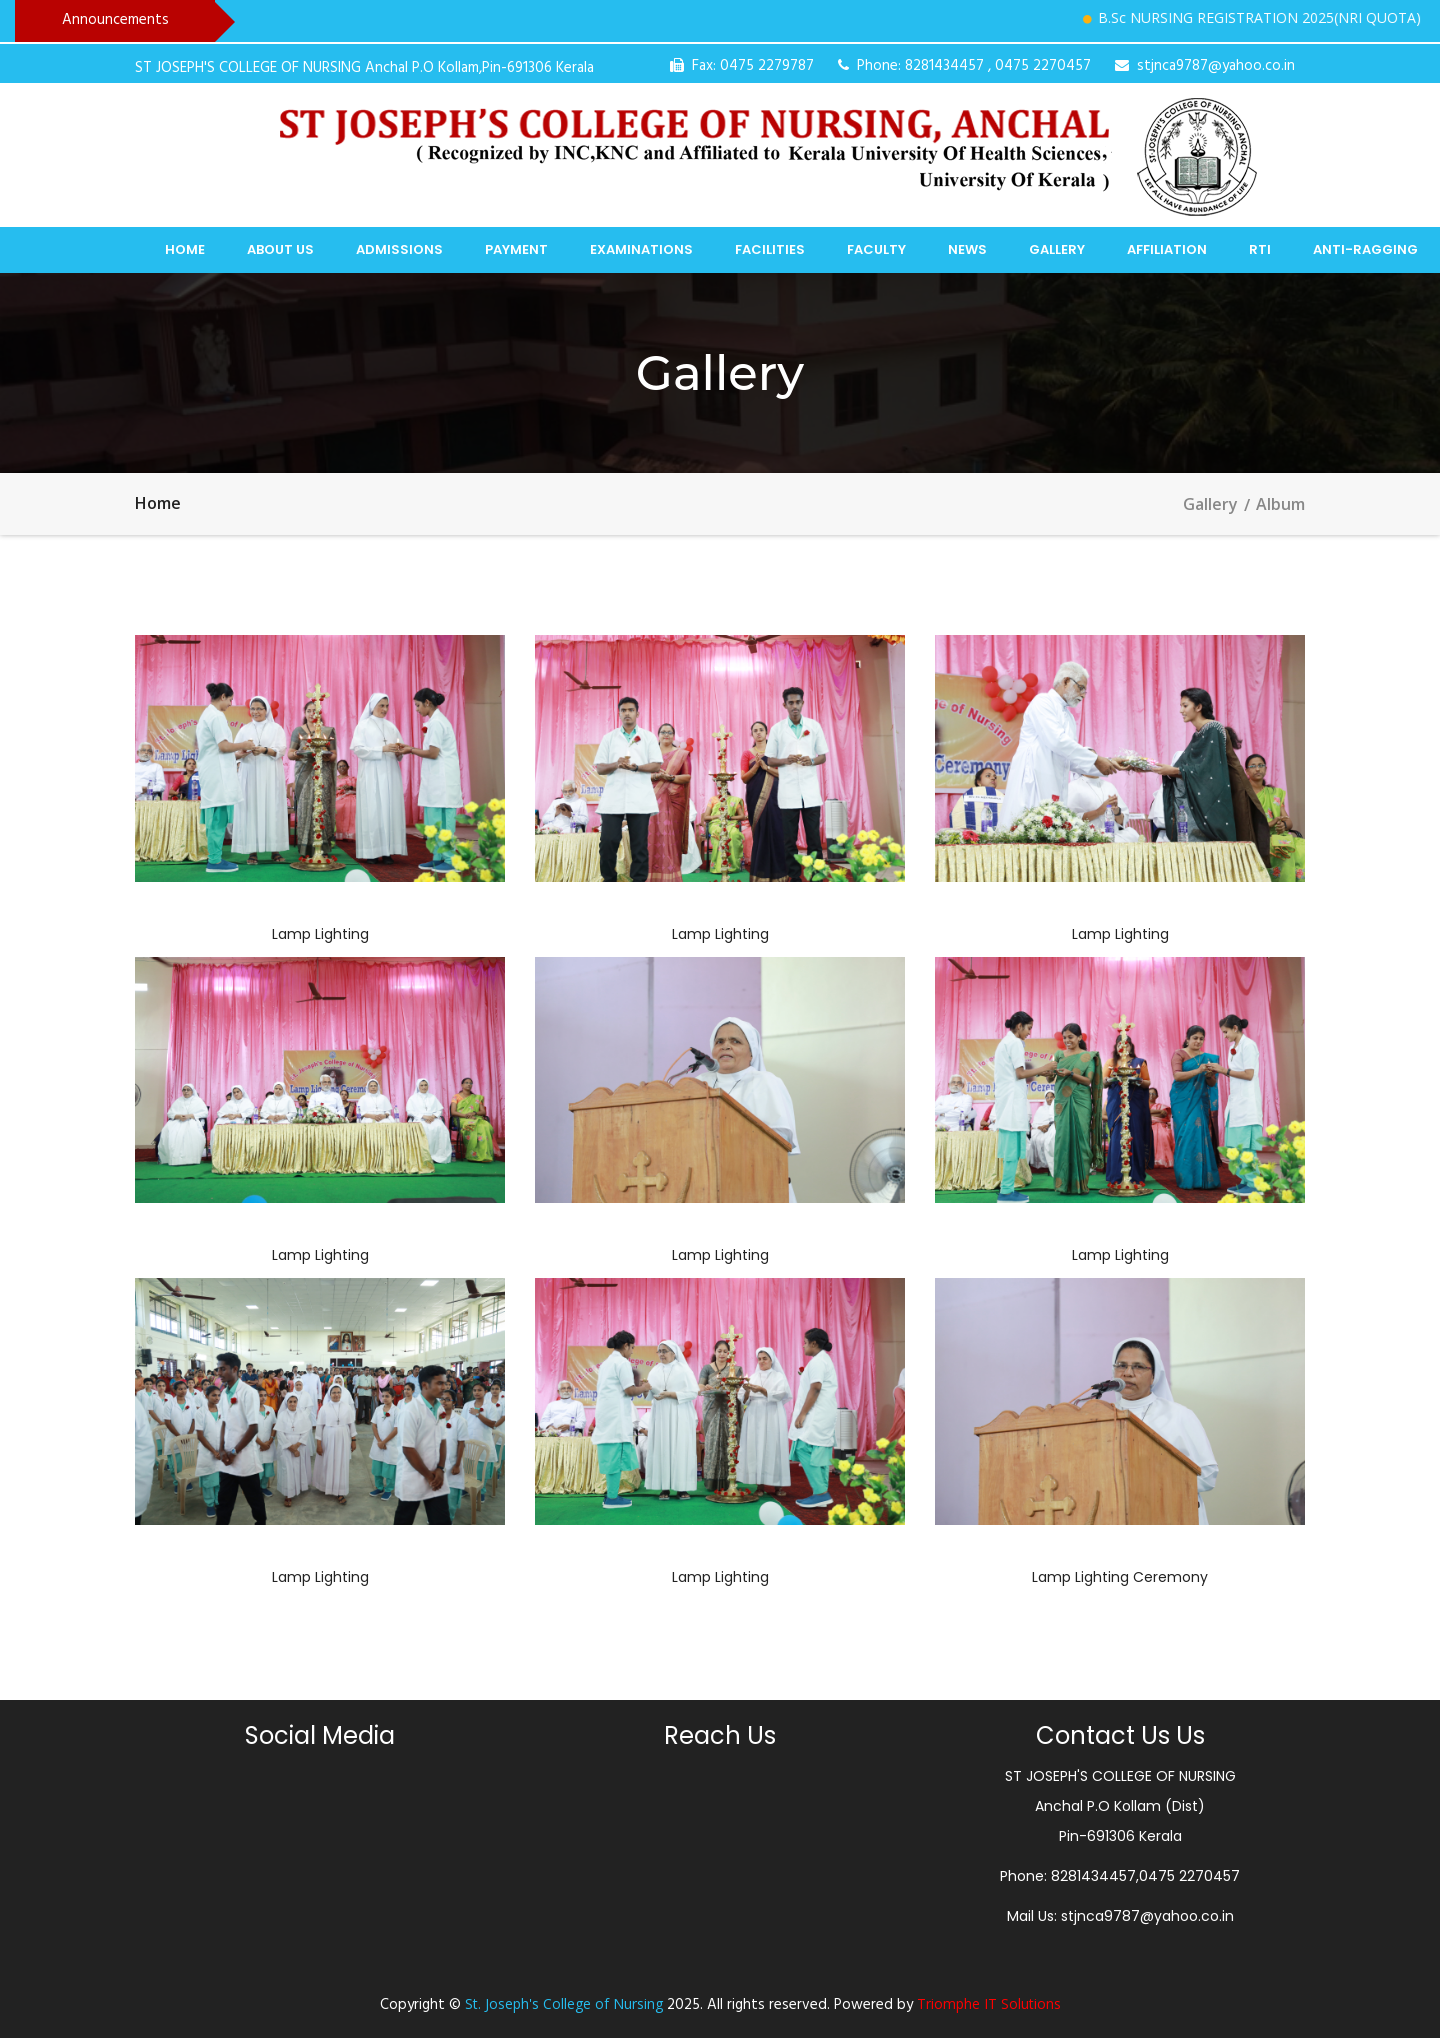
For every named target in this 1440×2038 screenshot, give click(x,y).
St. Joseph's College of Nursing (564, 2003)
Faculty (876, 249)
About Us (280, 249)
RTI (1260, 249)
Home (185, 249)
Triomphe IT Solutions (989, 2003)
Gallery (1057, 249)
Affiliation (1167, 249)
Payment (516, 249)
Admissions (399, 249)
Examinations (641, 249)
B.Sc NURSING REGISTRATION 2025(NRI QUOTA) (1270, 17)
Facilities (770, 249)
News (967, 249)
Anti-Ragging (1365, 249)
